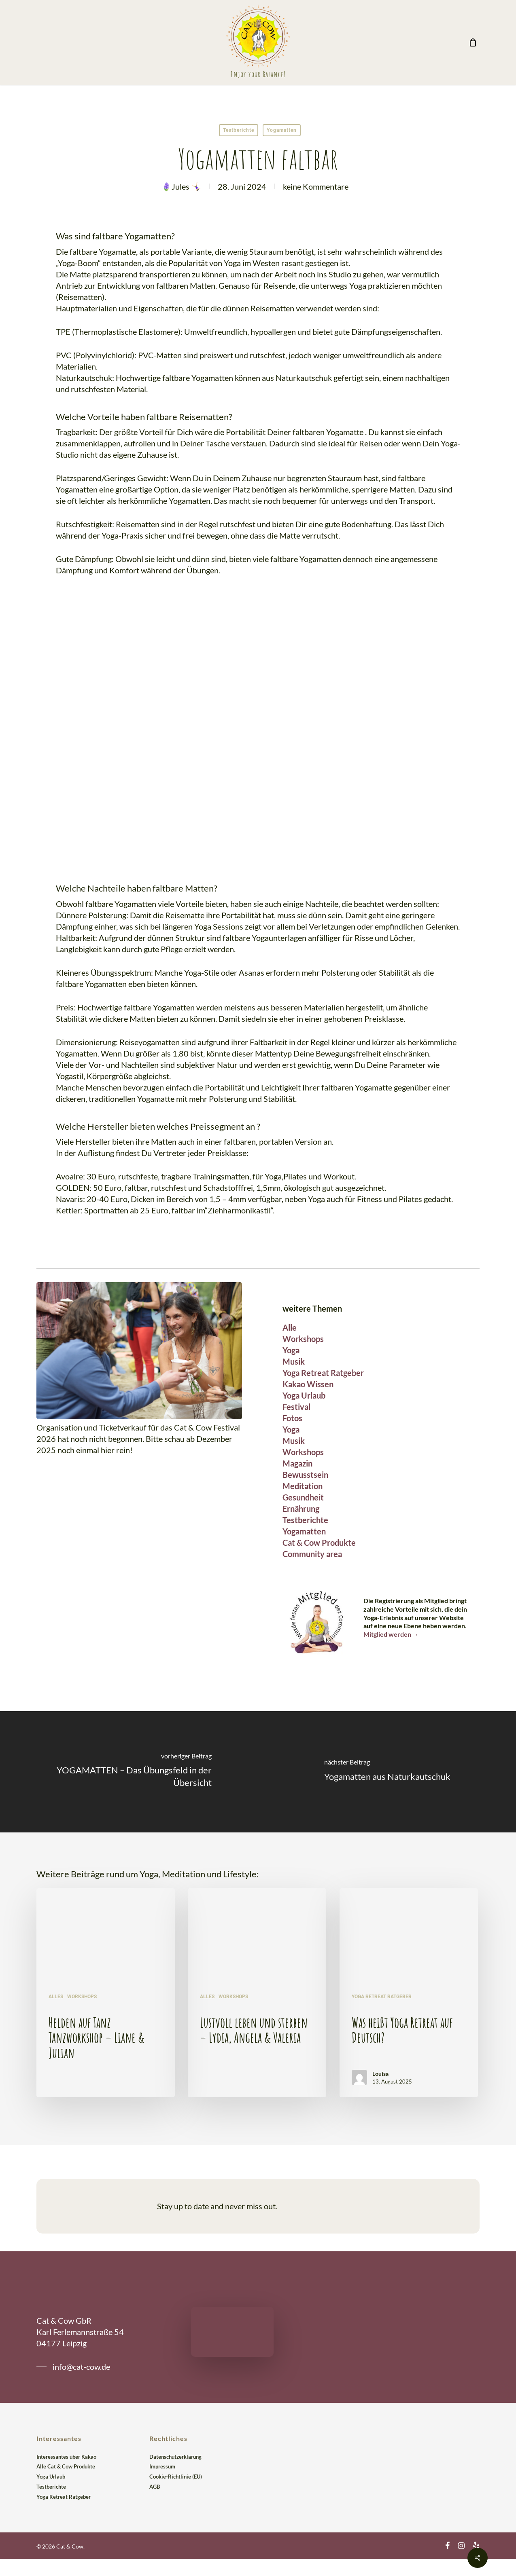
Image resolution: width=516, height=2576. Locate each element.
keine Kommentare (315, 186)
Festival (296, 1407)
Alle (289, 1327)
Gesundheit (303, 1497)
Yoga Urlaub (303, 1395)
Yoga (290, 1350)
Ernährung (300, 1508)
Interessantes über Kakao (66, 2456)
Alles (56, 1996)
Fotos (292, 1418)
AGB (154, 2486)
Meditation (302, 1486)
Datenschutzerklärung (175, 2456)
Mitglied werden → (391, 1634)
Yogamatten (282, 130)
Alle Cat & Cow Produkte (65, 2466)
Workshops (303, 1339)
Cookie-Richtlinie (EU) (175, 2476)
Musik (293, 1361)
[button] (73, 2366)
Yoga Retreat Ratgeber (323, 1373)
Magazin (297, 1463)
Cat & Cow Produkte (319, 1542)
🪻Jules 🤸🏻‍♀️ (181, 186)
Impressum (162, 2466)
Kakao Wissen (307, 1384)
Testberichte (238, 130)
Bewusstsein (305, 1474)
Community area (312, 1554)
